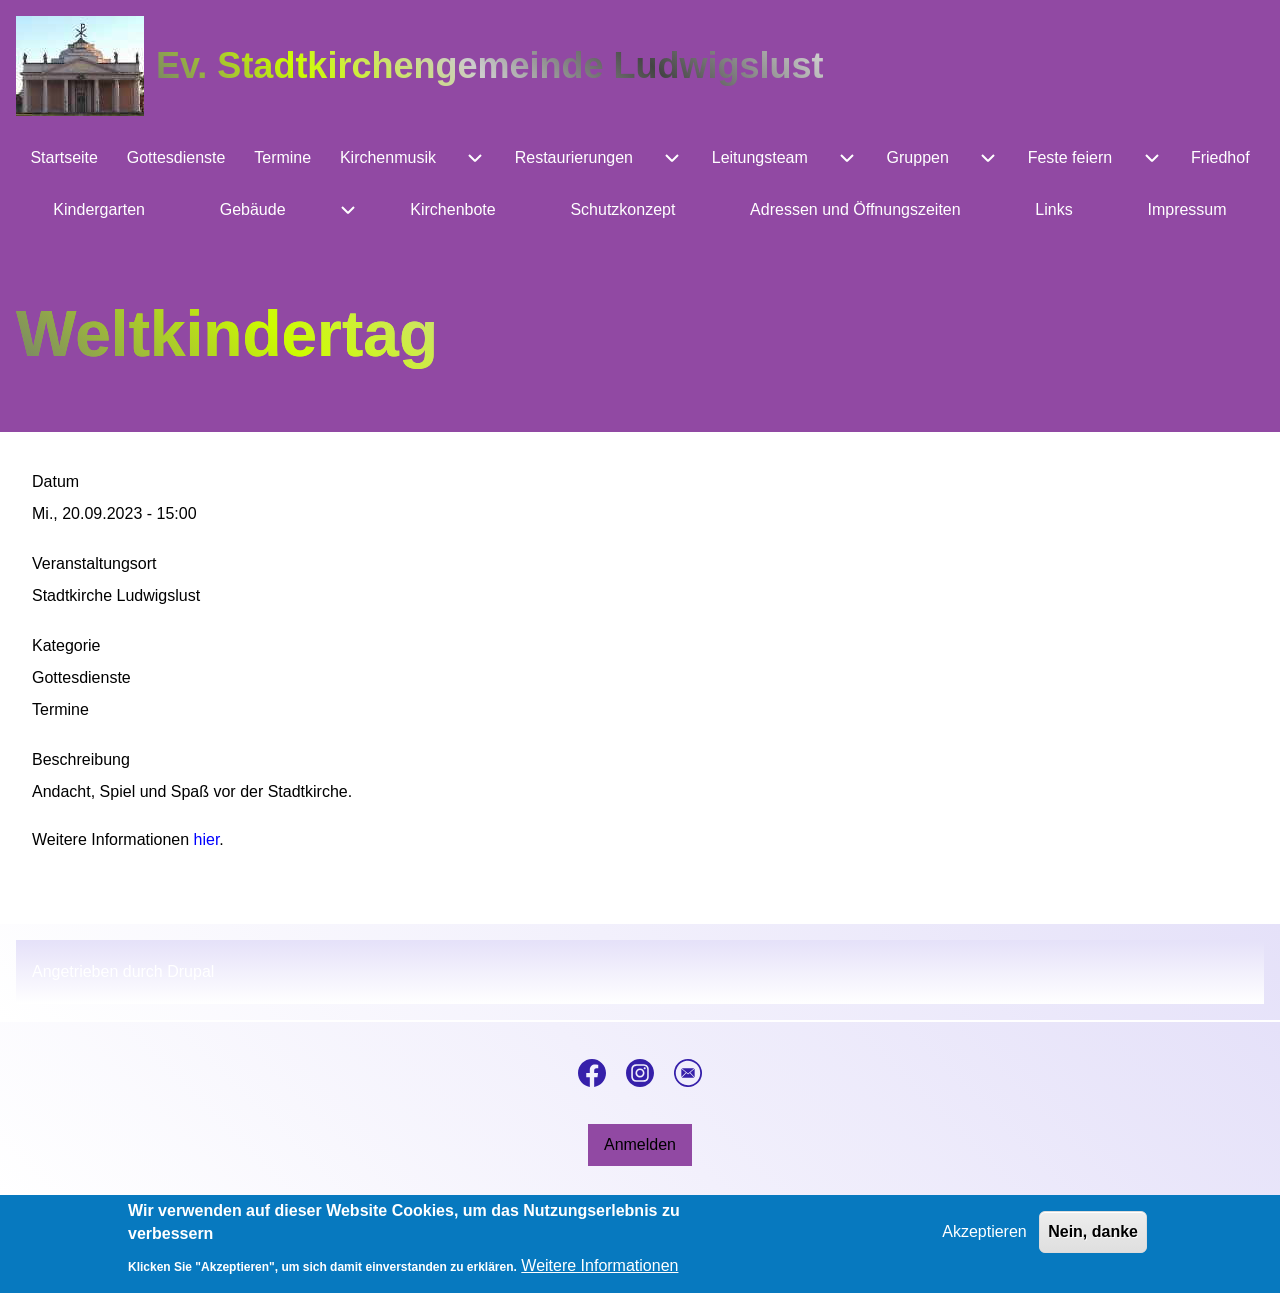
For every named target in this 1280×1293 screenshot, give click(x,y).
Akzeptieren (984, 1239)
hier (207, 839)
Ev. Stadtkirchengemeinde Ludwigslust (489, 65)
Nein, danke (1093, 1239)
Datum (55, 481)
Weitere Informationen (599, 1273)
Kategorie (66, 645)
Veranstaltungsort (94, 563)
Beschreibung (81, 759)
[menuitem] (64, 158)
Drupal (190, 971)
